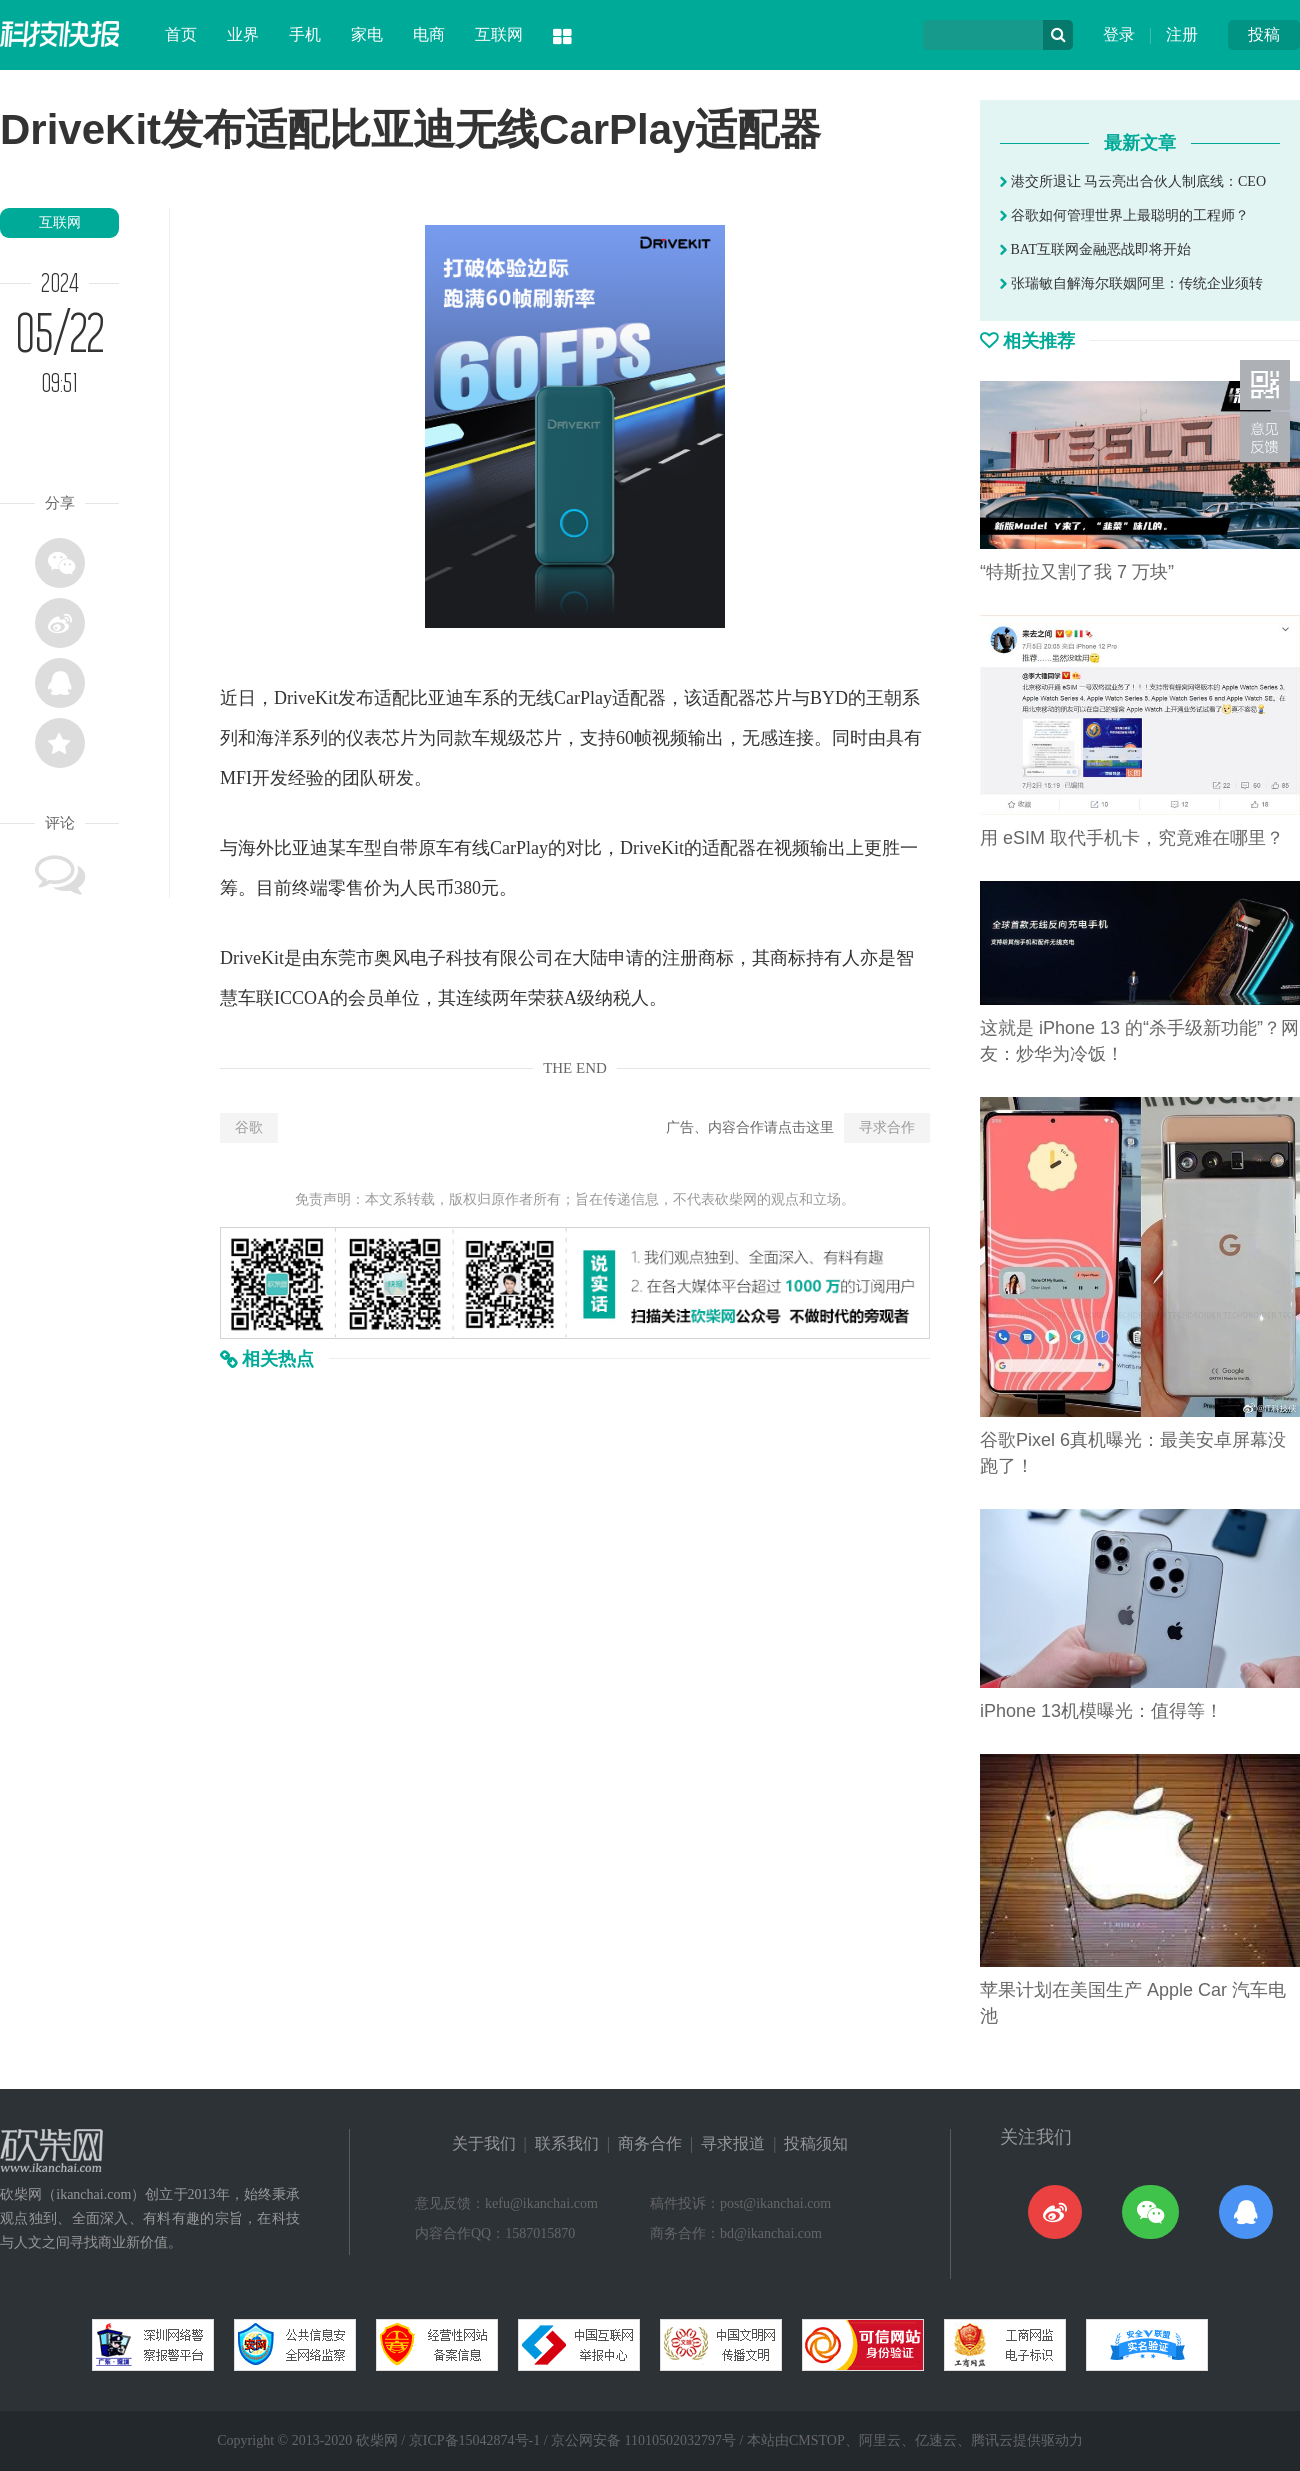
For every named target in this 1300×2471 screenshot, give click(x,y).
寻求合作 (887, 1127)
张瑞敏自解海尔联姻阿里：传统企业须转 (1131, 283)
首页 (181, 34)
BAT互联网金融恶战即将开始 (1095, 249)
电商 (429, 34)
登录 (1119, 34)
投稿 (1264, 34)
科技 (464, 958)
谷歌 (249, 1127)
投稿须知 (816, 2143)
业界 (243, 34)
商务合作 (650, 2143)
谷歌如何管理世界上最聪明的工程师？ (1124, 215)
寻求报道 (733, 2143)
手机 (305, 34)
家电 (367, 34)
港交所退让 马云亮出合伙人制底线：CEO (1133, 181)
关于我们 (484, 2143)
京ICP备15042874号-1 (474, 2440)
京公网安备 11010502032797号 (643, 2440)
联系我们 (567, 2143)
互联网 (499, 34)
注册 (1182, 34)
